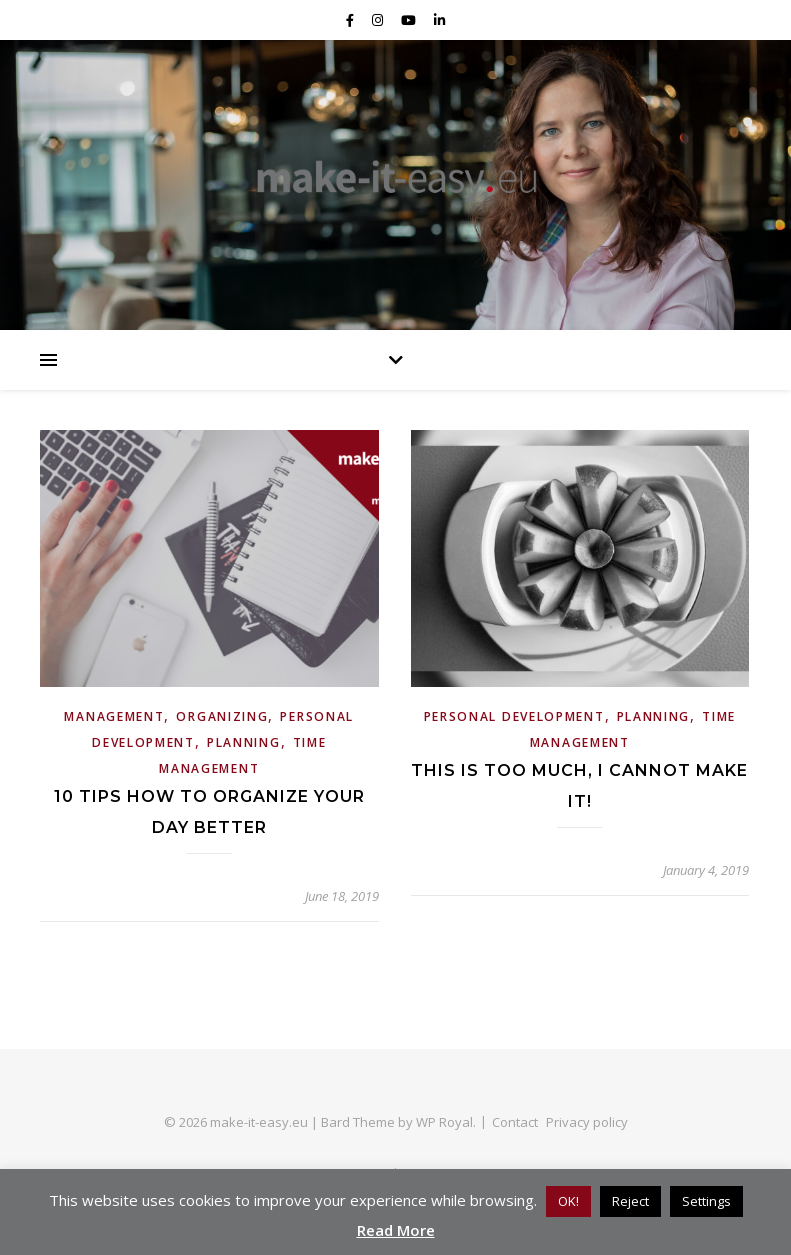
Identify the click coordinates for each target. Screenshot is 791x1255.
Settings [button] (706, 1201)
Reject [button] (630, 1201)
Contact (515, 1122)
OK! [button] (568, 1201)
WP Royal (444, 1122)
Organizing (222, 716)
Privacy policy (587, 1122)
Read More (396, 1230)
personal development (514, 716)
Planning (244, 742)
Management (114, 716)
